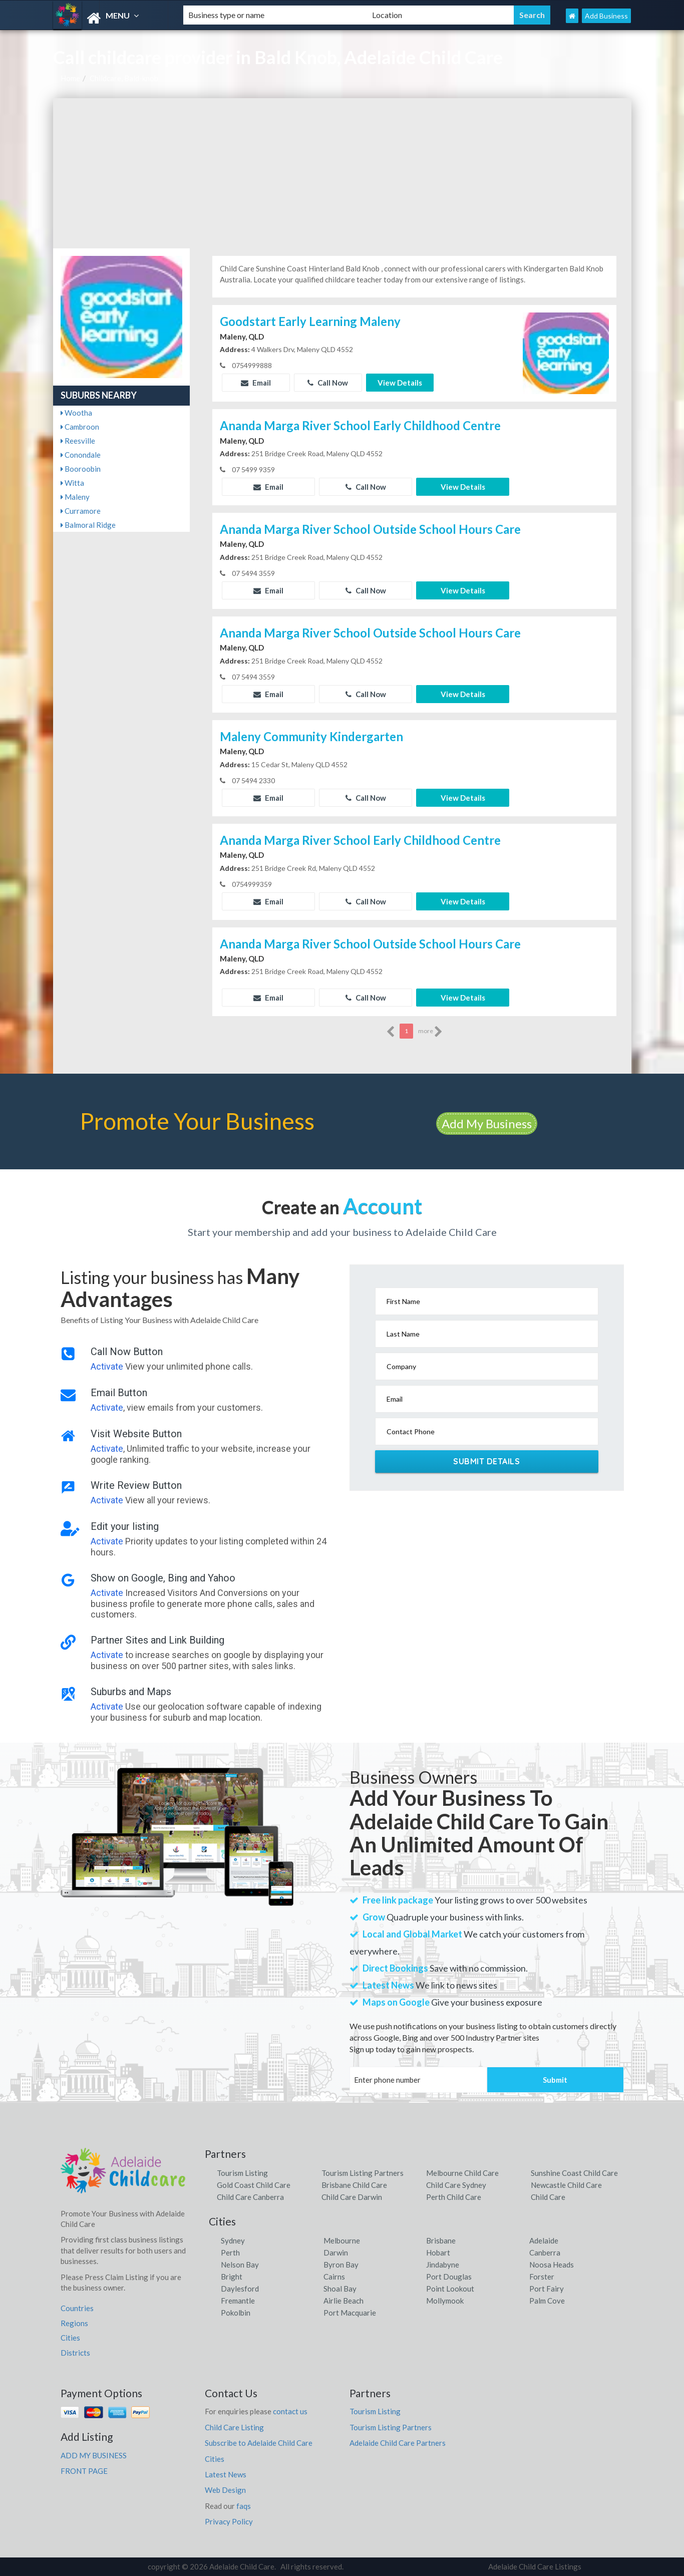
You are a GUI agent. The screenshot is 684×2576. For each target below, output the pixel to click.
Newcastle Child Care (566, 2184)
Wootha (76, 412)
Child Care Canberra (250, 2196)
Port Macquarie (349, 2312)
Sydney (233, 2240)
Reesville (78, 440)
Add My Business (487, 1123)
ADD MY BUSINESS (94, 2455)
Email (256, 382)
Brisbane (441, 2240)
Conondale (81, 454)
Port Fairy (546, 2288)
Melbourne (341, 2240)
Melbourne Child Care (462, 2172)
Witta (72, 482)
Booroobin (81, 468)
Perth (230, 2252)
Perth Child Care (453, 2196)
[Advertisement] (342, 173)
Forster (541, 2276)
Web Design (225, 2489)
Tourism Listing (242, 2172)
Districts (75, 2352)
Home (70, 78)
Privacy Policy (229, 2521)
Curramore (81, 510)
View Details (400, 382)
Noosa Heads (551, 2264)
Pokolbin (235, 2312)
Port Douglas (449, 2276)
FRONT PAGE (84, 2470)
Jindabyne (442, 2264)
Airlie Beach (343, 2300)
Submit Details (486, 1461)
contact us (290, 2411)
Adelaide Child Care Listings (534, 2566)
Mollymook (445, 2300)
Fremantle (238, 2300)
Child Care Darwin (351, 2196)
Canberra (544, 2252)
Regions (74, 2323)
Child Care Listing (234, 2427)
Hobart (438, 2252)
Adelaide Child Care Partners (398, 2442)
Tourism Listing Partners (362, 2172)
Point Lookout (450, 2288)
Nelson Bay (240, 2264)
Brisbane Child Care (354, 2184)
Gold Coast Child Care (253, 2184)
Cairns (334, 2276)
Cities (70, 2337)
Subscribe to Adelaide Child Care (258, 2442)
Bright (231, 2276)
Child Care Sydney (456, 2184)
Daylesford (240, 2288)
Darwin (335, 2252)
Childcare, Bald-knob (124, 78)
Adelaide (543, 2240)
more (430, 1032)
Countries (77, 2308)
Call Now (327, 382)
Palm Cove (547, 2300)
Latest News (225, 2474)
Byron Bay (341, 2264)
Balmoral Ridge (88, 524)
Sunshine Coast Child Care (574, 2172)
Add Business (606, 16)
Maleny (75, 496)
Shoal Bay (340, 2288)
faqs (243, 2505)
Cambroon (80, 426)
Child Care (548, 2196)
